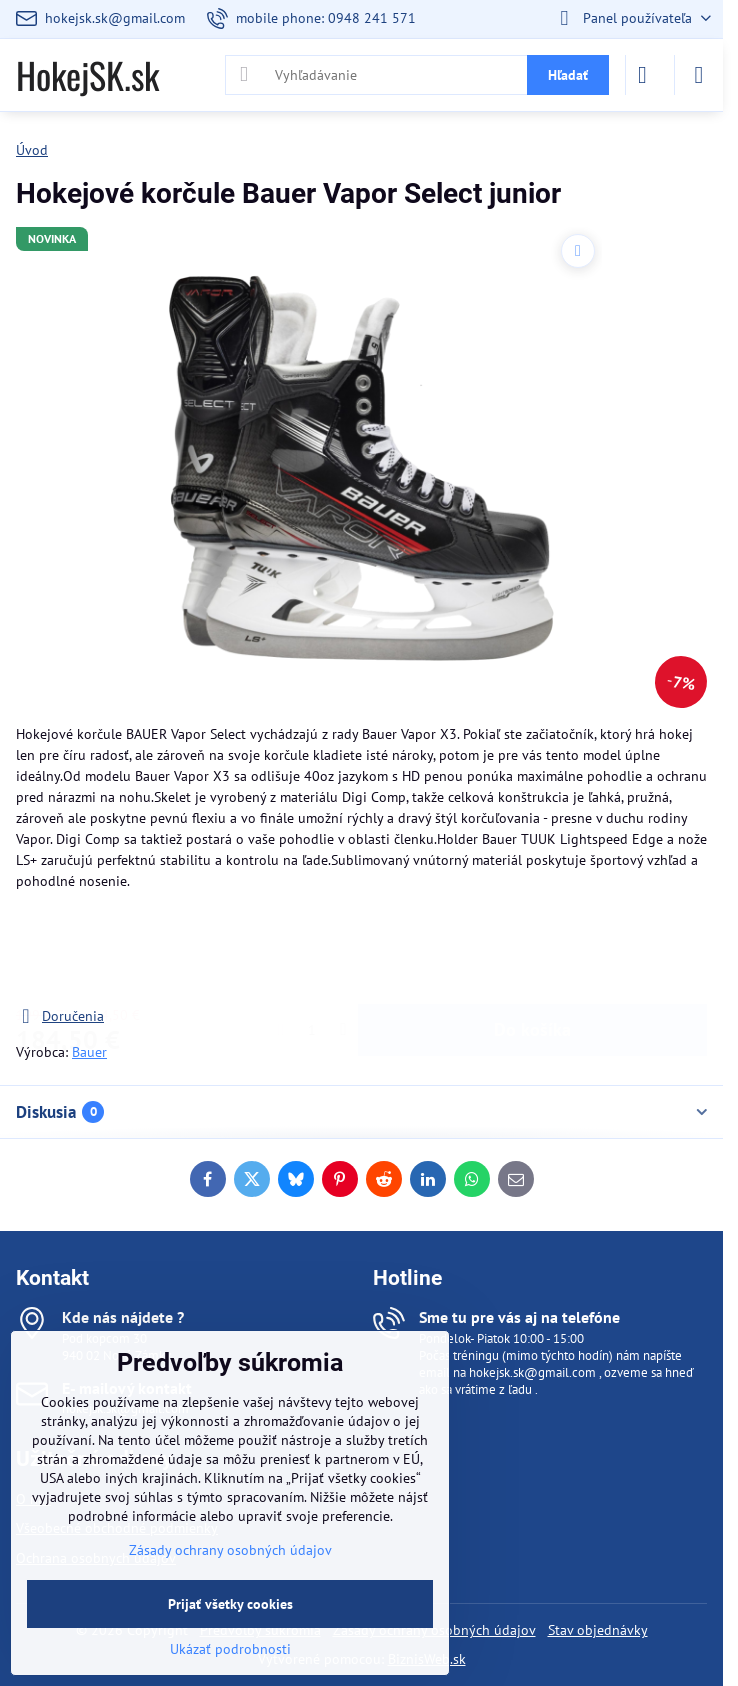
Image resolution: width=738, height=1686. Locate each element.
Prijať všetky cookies (230, 1604)
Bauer (89, 1052)
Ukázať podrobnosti (230, 1649)
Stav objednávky (598, 1630)
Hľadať (568, 75)
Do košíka (532, 948)
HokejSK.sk (87, 75)
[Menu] (699, 75)
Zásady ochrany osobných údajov (230, 1550)
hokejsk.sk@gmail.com (532, 1372)
